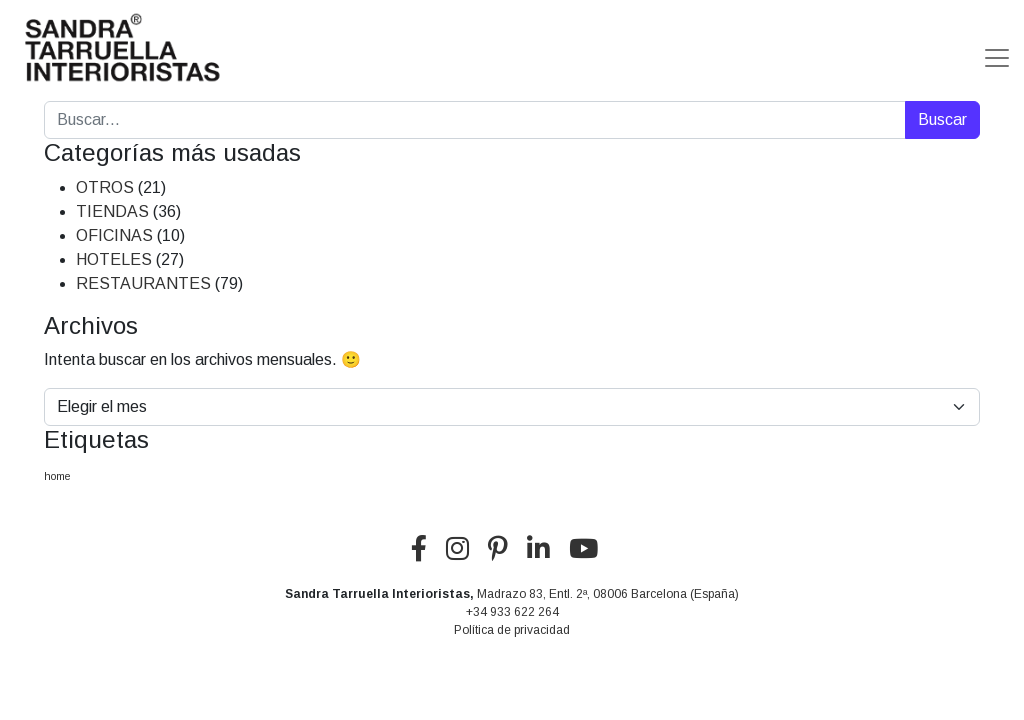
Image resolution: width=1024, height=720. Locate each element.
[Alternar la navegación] (997, 50)
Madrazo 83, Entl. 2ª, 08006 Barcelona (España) (608, 594)
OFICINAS (114, 235)
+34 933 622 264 (512, 612)
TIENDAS (112, 211)
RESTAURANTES (143, 283)
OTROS (105, 187)
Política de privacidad (512, 630)
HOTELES (114, 259)
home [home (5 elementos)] (57, 476)
